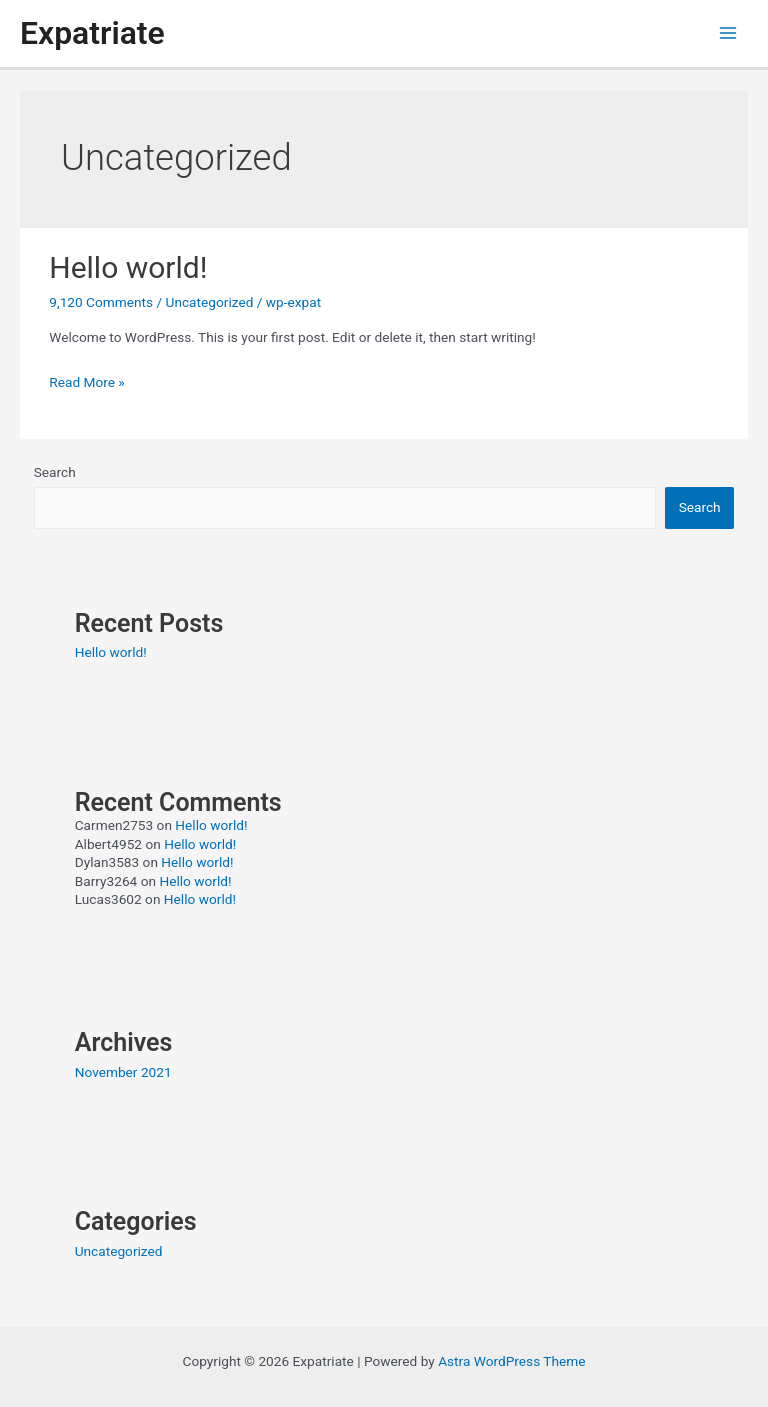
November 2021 (123, 1072)
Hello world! (128, 267)
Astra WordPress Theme (511, 1361)
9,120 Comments (101, 302)
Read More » (87, 382)
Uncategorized (210, 302)
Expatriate (92, 33)
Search (55, 472)
